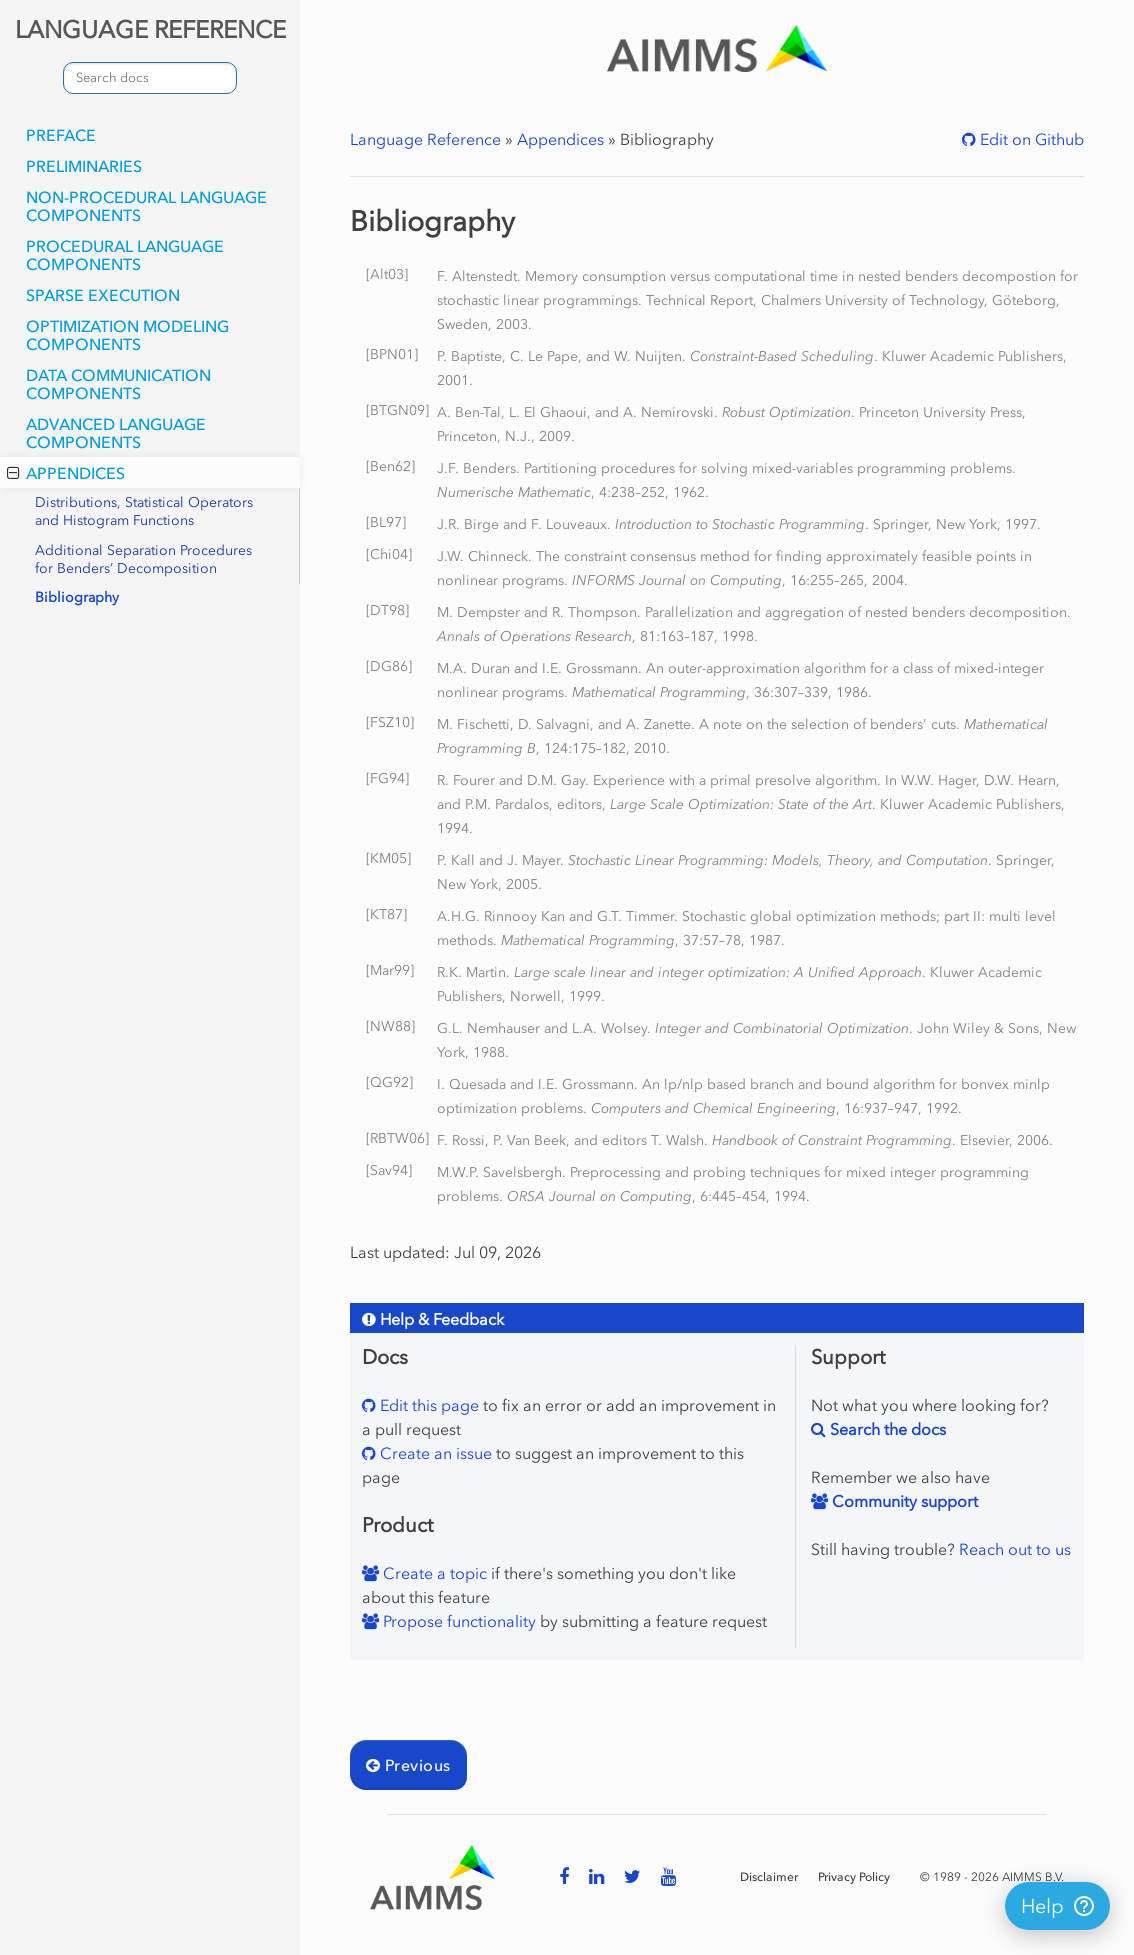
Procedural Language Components (125, 255)
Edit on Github (1030, 139)
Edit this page (427, 1405)
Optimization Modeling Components (127, 335)
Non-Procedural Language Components (146, 206)
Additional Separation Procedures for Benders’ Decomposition (143, 559)
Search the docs (886, 1429)
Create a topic (433, 1573)
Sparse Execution (103, 295)
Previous (408, 1765)
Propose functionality (457, 1621)
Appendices (66, 473)
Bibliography (77, 597)
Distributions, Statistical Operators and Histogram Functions (144, 511)
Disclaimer (769, 1877)
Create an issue (434, 1453)
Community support (903, 1501)
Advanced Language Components (116, 433)
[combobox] (150, 78)
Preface (61, 135)
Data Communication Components (118, 384)
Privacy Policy (854, 1877)
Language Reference (425, 139)
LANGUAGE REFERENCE (150, 29)
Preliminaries (84, 166)
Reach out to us (1015, 1549)
